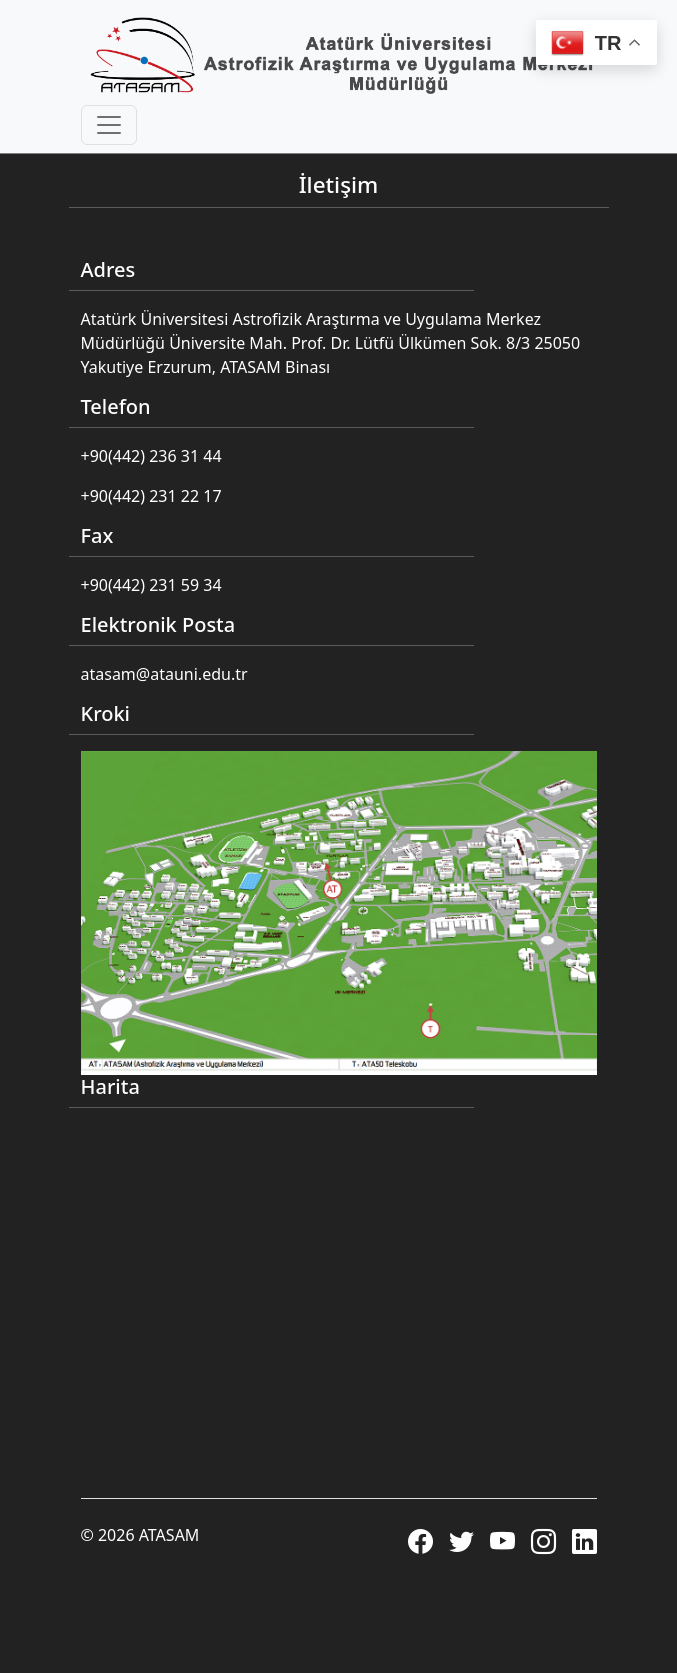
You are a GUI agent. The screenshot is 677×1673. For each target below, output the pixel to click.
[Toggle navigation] (109, 125)
